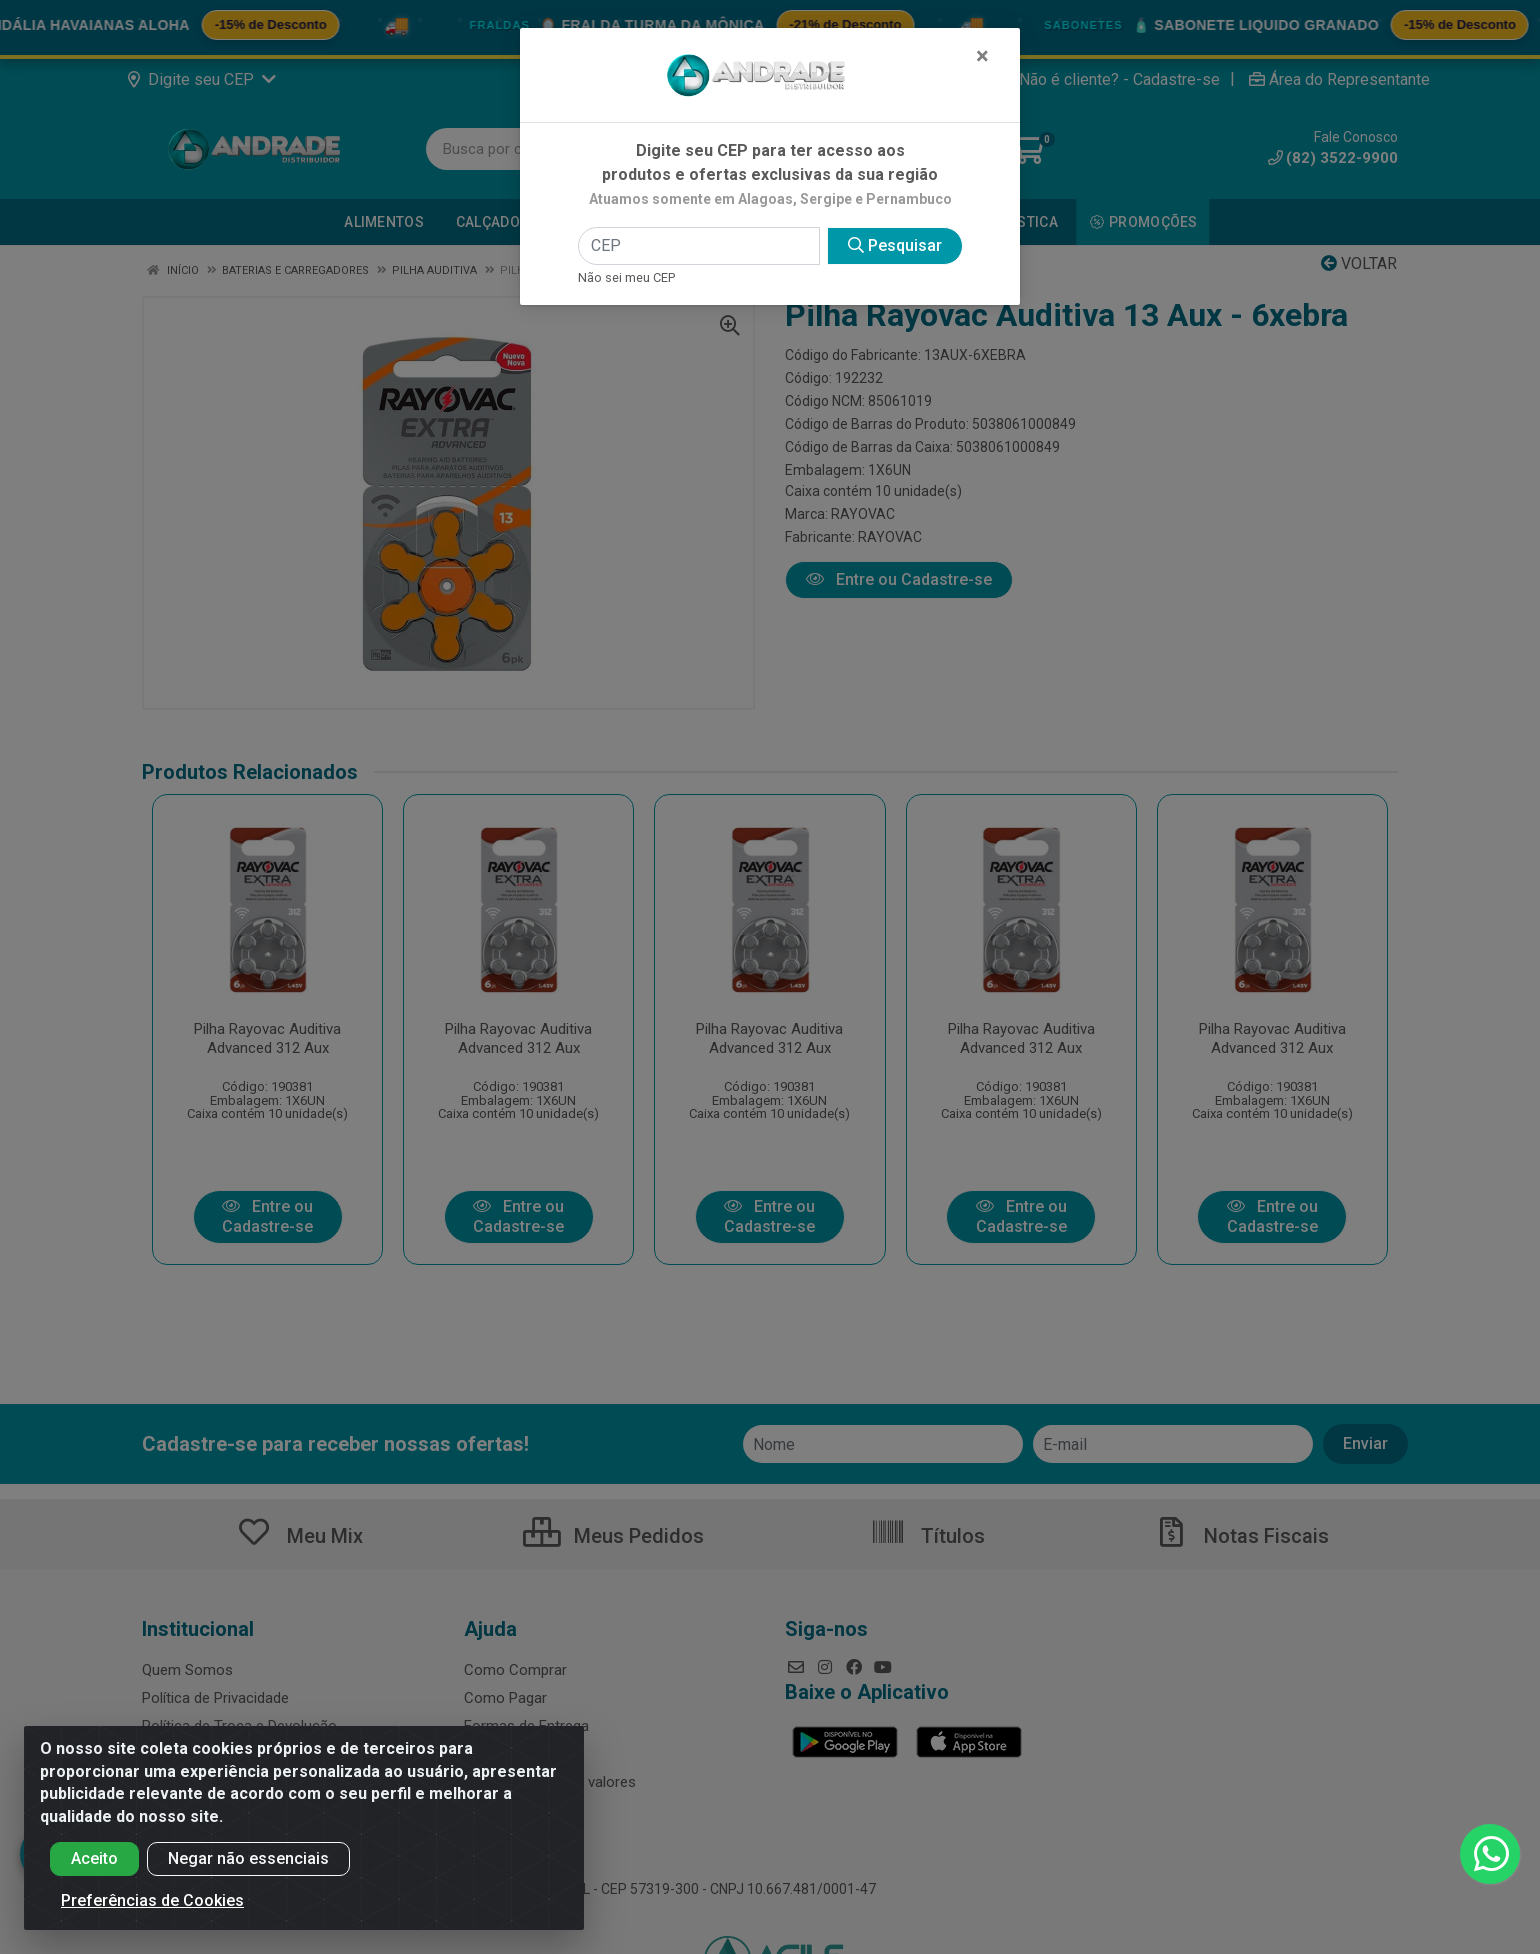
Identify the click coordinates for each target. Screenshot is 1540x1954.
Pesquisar (895, 245)
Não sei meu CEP (626, 277)
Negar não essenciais (248, 1858)
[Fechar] (982, 56)
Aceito (94, 1858)
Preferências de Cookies (152, 1900)
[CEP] (699, 246)
